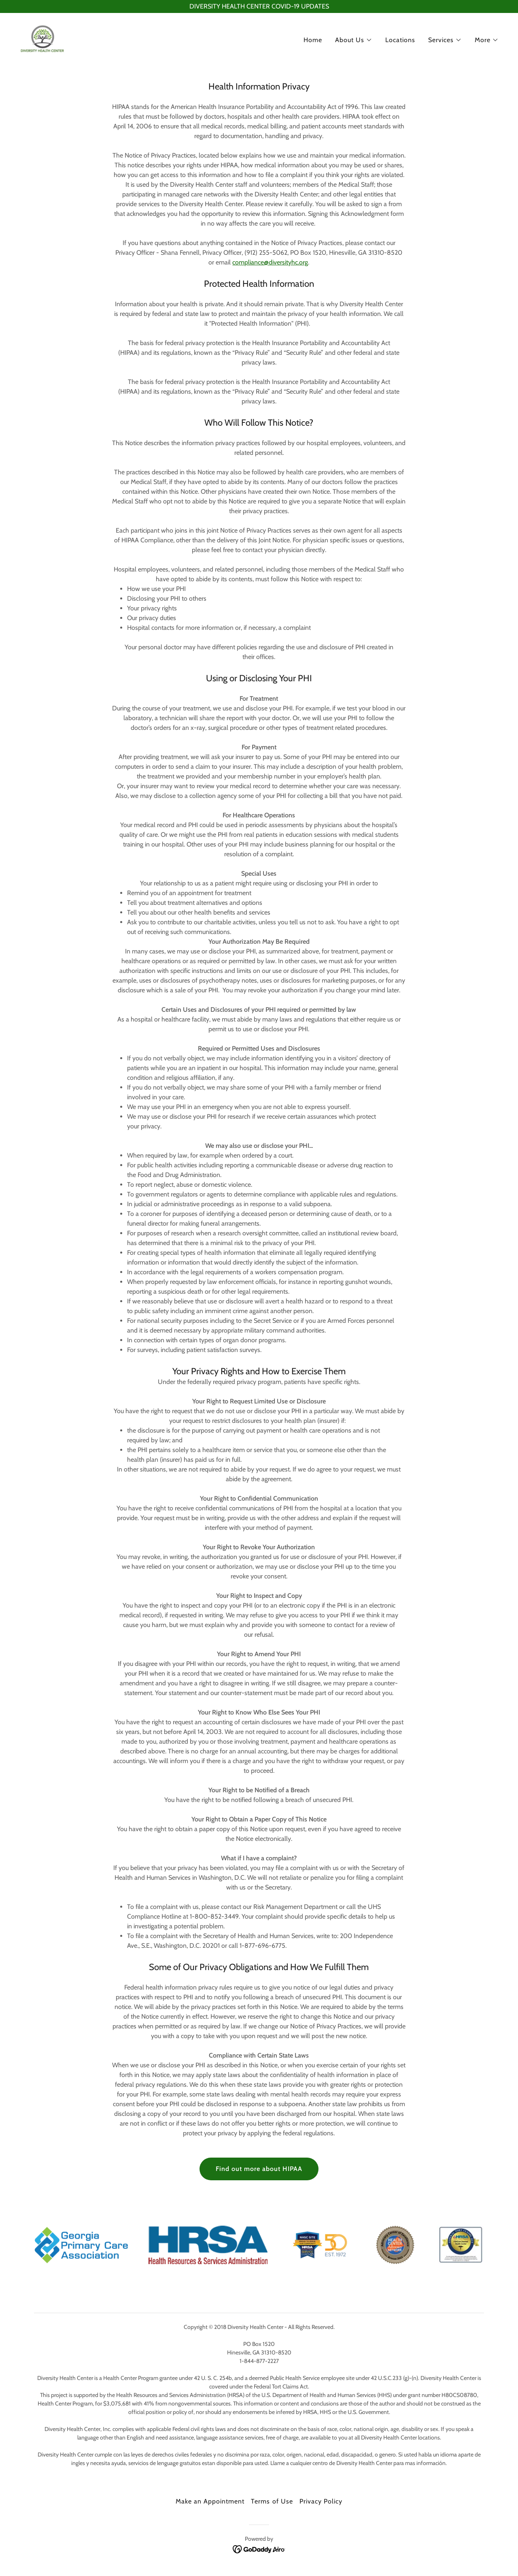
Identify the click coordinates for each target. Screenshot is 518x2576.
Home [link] (313, 40)
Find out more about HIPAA (259, 2169)
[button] (353, 40)
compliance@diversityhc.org (270, 262)
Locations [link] (400, 40)
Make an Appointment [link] (210, 2501)
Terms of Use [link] (272, 2501)
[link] (42, 38)
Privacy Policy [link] (320, 2501)
